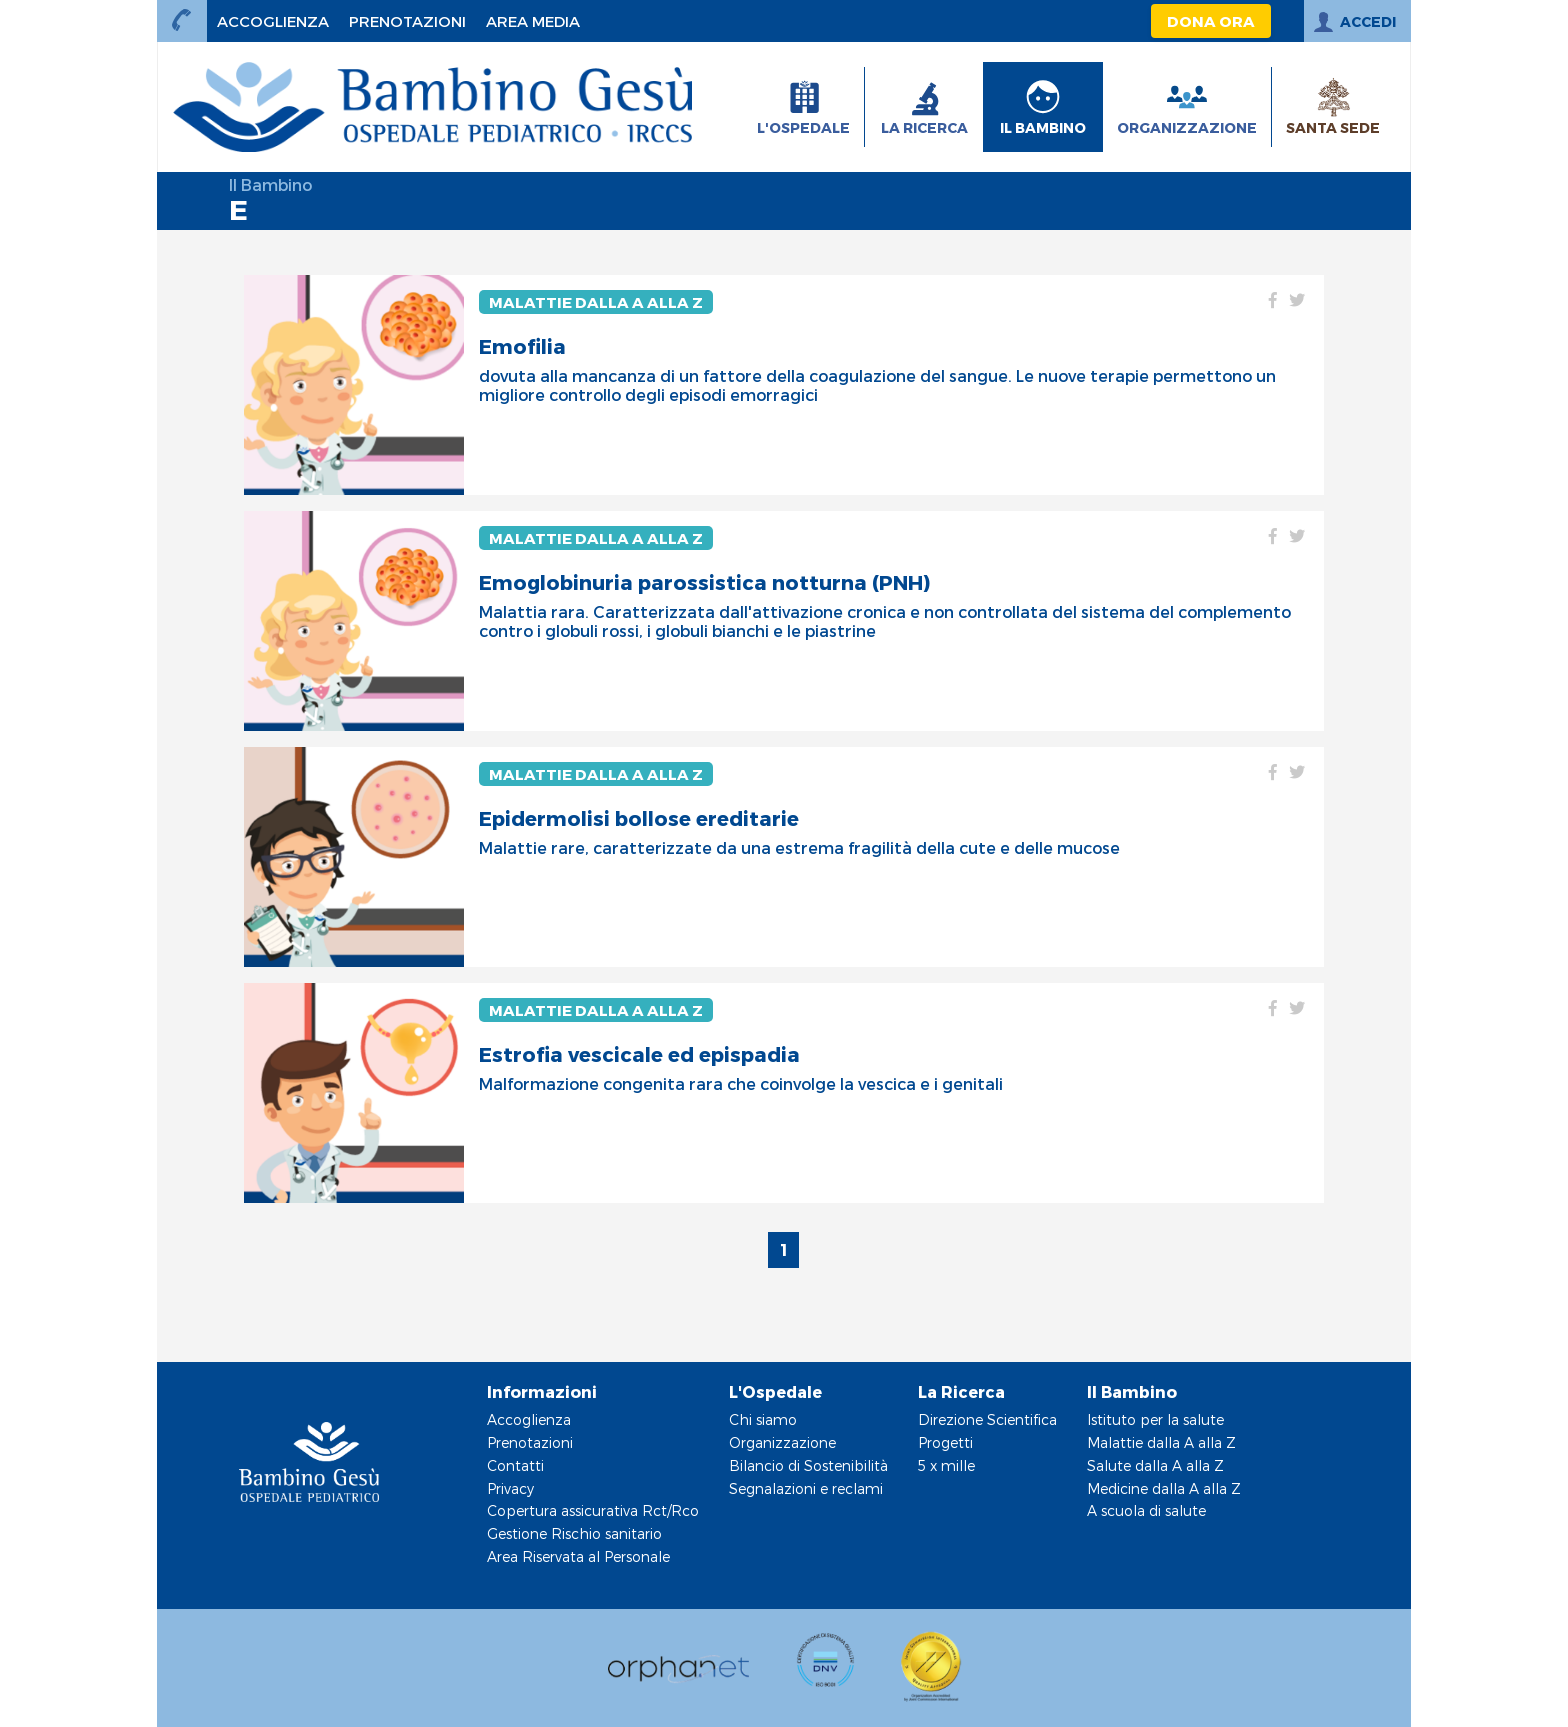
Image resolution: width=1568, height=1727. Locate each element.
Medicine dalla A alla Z (1164, 1488)
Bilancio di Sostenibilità (808, 1465)
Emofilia (522, 346)
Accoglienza (529, 1419)
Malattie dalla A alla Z (596, 302)
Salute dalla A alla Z (1155, 1465)
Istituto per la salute (1155, 1419)
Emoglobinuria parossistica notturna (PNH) (704, 582)
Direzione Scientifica (987, 1419)
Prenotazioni (530, 1442)
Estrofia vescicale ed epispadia (639, 1054)
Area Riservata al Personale (578, 1556)
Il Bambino (270, 184)
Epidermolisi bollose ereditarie (639, 818)
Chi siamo (763, 1419)
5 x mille (946, 1465)
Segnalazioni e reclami (806, 1488)
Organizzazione (782, 1442)
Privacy (510, 1488)
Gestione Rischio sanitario (574, 1533)
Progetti (945, 1442)
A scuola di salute (1146, 1510)
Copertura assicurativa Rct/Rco (593, 1510)
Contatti (515, 1465)
